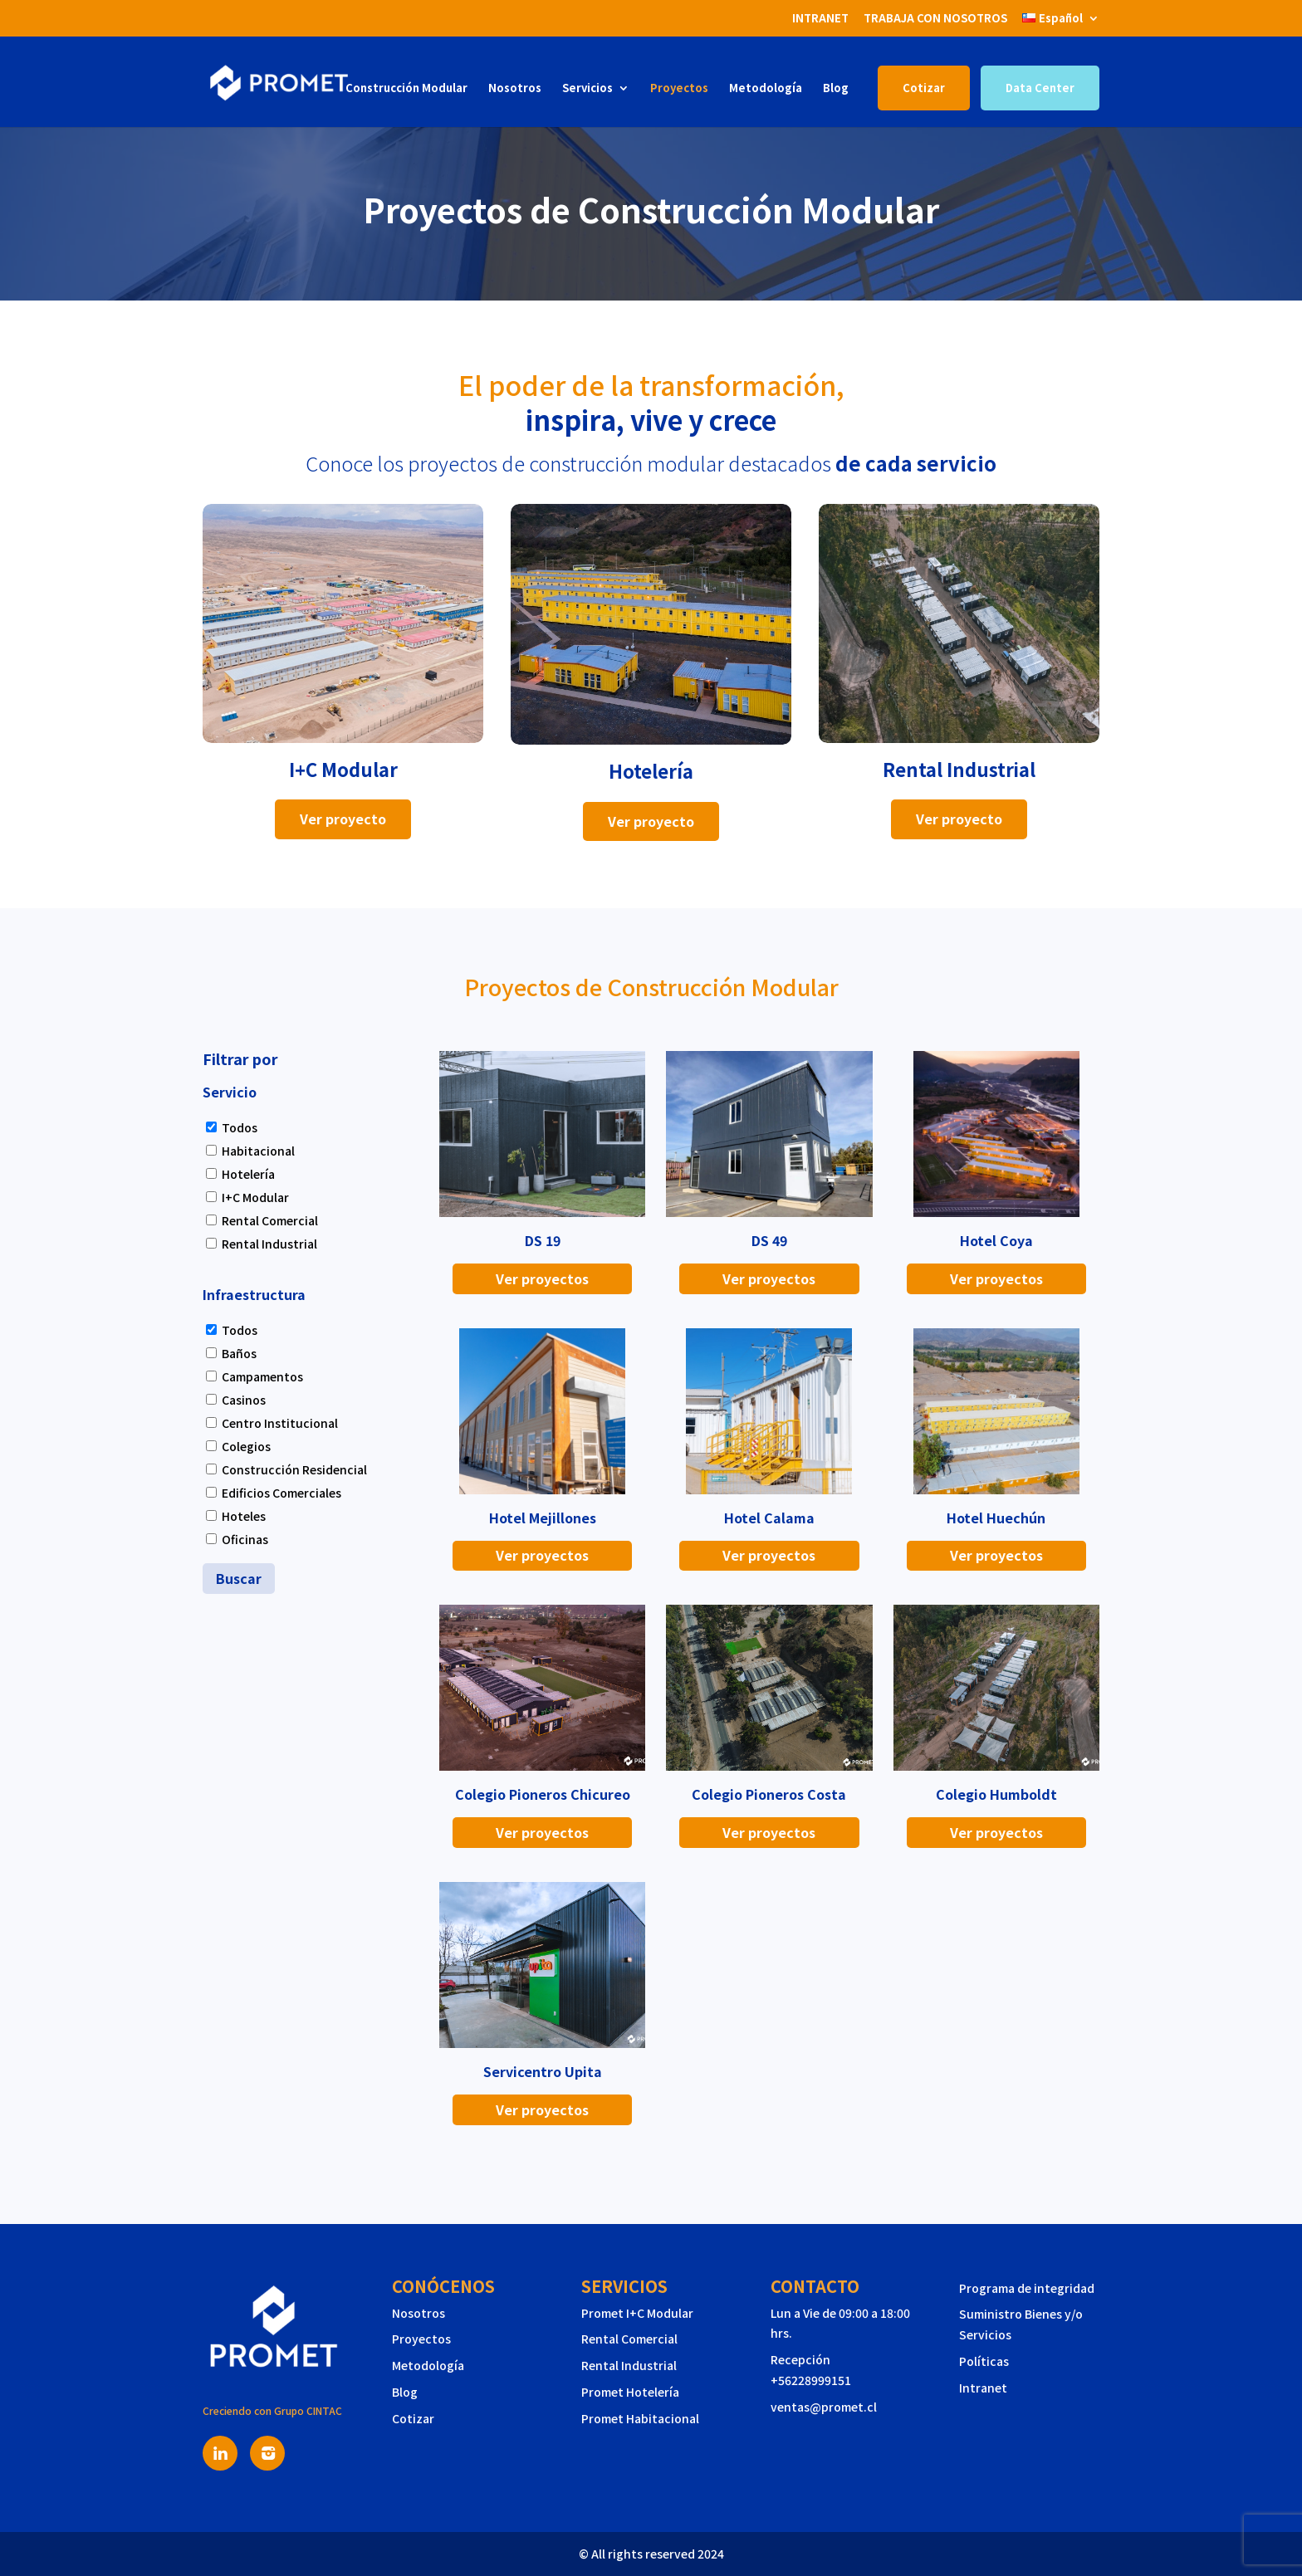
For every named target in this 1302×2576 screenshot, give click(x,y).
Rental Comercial (270, 1220)
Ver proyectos (542, 1278)
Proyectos (679, 87)
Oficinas (245, 1539)
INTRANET (820, 18)
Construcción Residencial (294, 1469)
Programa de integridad (1026, 2288)
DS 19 (542, 1240)
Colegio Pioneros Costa (769, 1794)
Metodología (765, 87)
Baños (239, 1353)
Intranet (983, 2387)
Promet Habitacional (640, 2418)
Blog (836, 87)
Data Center (1040, 87)
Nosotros (514, 87)
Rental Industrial (269, 1243)
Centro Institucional (280, 1423)
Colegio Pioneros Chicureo (542, 1794)
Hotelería (248, 1174)
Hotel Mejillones (542, 1518)
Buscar (239, 1578)
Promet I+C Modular (637, 2313)
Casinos (244, 1399)
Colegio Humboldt (996, 1794)
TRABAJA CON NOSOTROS (935, 18)
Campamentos (262, 1376)
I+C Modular (255, 1197)
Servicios (587, 87)
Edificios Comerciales (281, 1492)
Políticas (984, 2361)
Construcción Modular (406, 87)
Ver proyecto (343, 819)
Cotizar (924, 87)
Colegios (246, 1446)
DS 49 (769, 1240)
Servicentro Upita (542, 2071)
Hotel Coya (996, 1240)
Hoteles (244, 1516)
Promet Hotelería (630, 2391)
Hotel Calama (769, 1518)
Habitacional (258, 1150)
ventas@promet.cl (824, 2406)
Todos (239, 1127)
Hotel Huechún (996, 1518)
